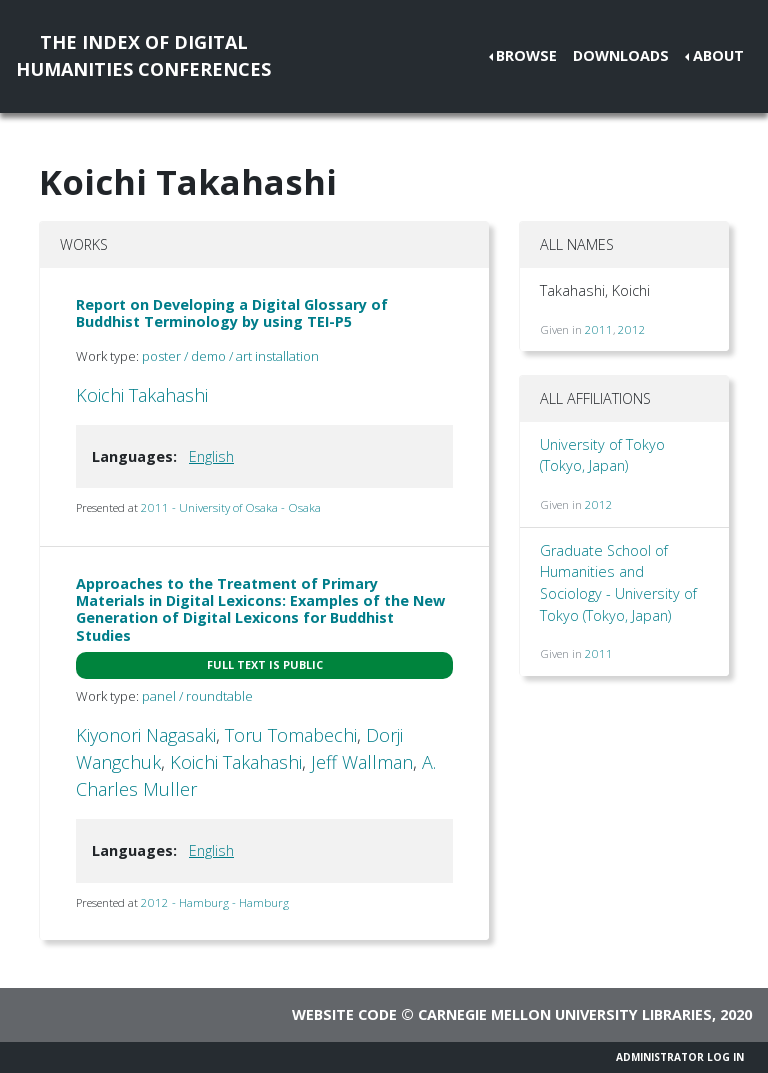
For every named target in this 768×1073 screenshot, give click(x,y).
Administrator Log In (680, 1057)
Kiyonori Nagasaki (146, 735)
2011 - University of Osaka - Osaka (231, 507)
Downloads (621, 55)
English (211, 456)
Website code (344, 1014)
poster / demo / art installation (230, 356)
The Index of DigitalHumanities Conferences (143, 55)
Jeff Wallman (362, 762)
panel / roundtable (197, 696)
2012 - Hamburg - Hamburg (215, 902)
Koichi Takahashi (142, 395)
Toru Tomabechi (291, 735)
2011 (599, 329)
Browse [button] (526, 55)
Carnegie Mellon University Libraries (565, 1014)
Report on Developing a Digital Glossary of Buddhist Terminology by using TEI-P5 (232, 313)
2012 (632, 329)
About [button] (718, 55)
